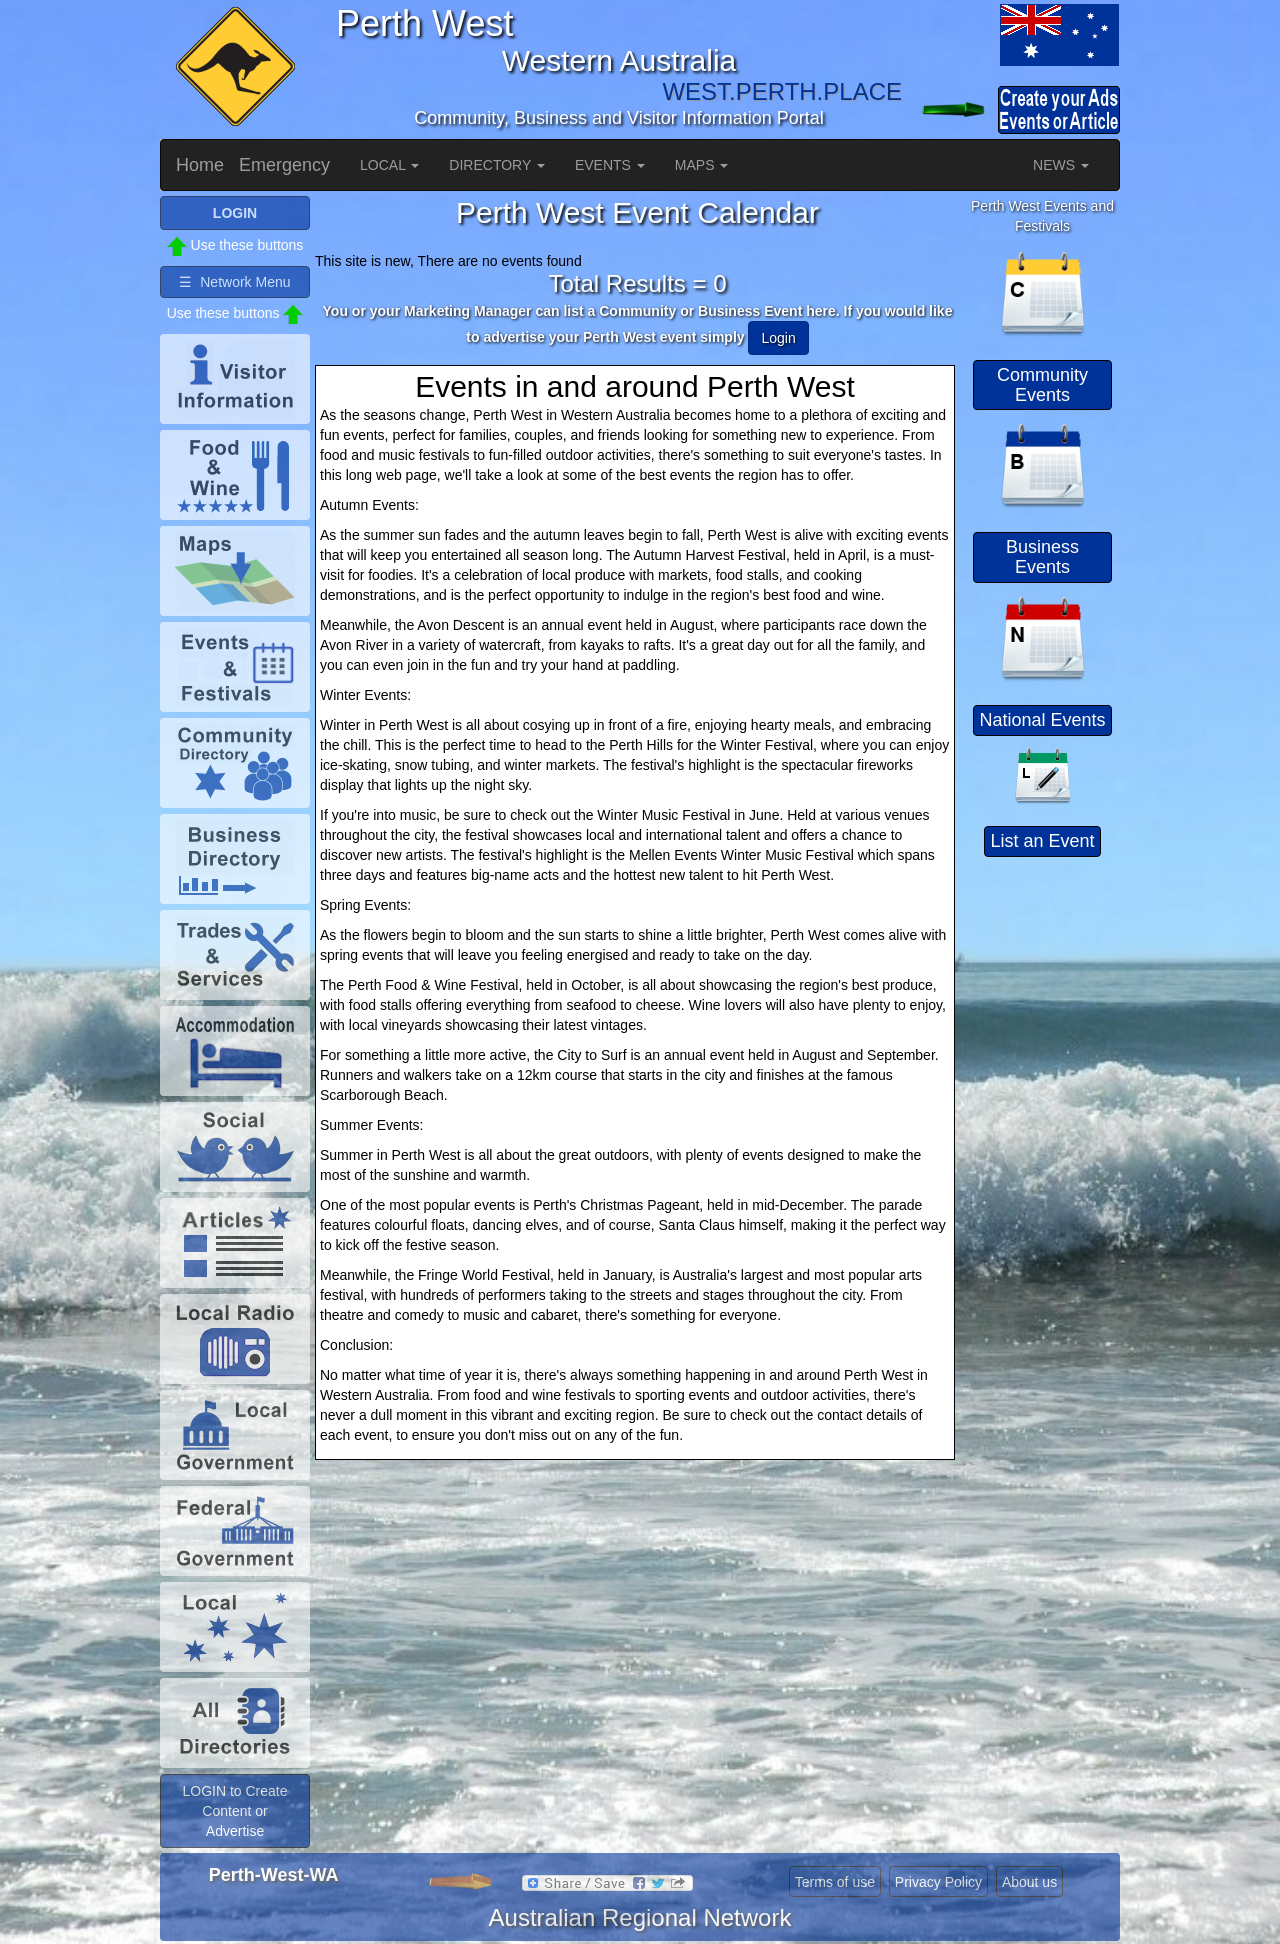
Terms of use (835, 1882)
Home (200, 165)
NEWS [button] (1061, 165)
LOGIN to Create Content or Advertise (234, 1811)
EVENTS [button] (610, 165)
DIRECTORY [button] (497, 165)
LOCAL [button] (389, 165)
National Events (1042, 720)
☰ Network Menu (234, 282)
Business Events (1042, 557)
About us (1029, 1882)
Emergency (284, 165)
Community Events (1042, 385)
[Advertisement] (1045, 1165)
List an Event (1042, 841)
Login (778, 338)
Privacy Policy (938, 1882)
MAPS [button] (702, 165)
